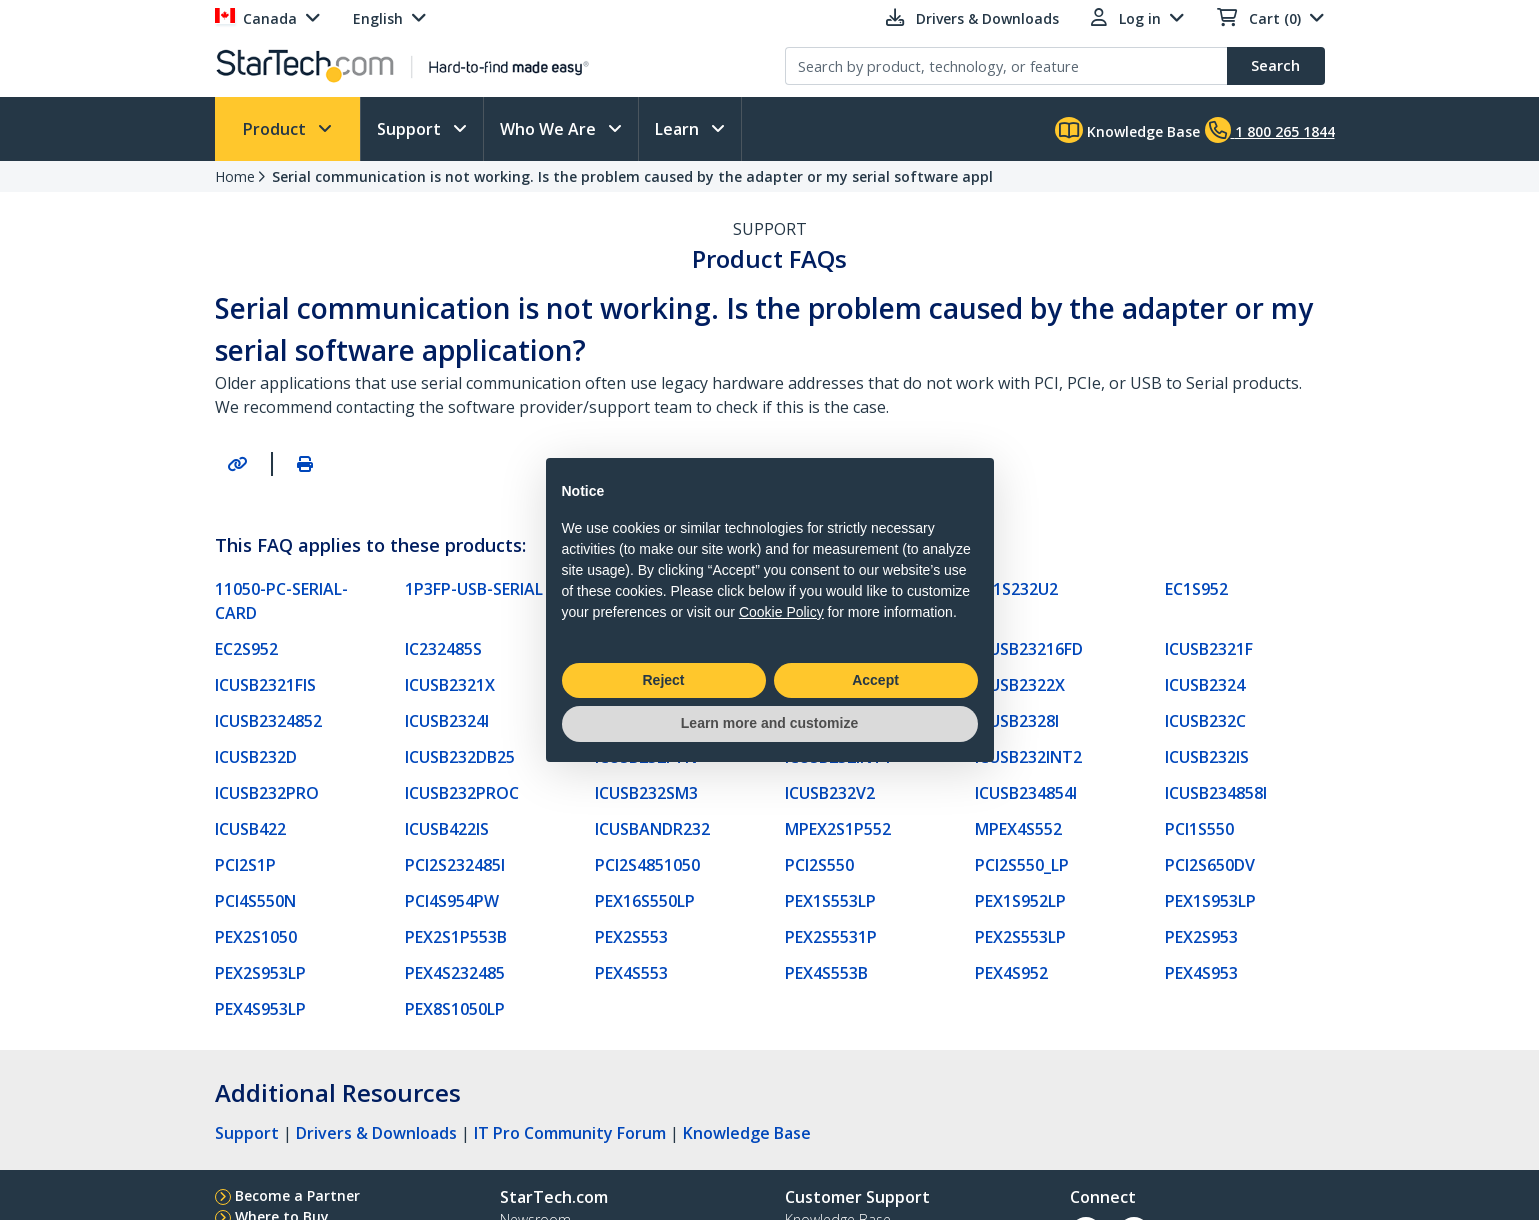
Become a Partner (297, 1195)
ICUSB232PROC (462, 793)
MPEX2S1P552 (838, 829)
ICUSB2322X (1020, 685)
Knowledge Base (1127, 130)
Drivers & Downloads (376, 1133)
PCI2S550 (819, 865)
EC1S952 (1196, 589)
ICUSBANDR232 (652, 829)
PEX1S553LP (830, 901)
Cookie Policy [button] (781, 612)
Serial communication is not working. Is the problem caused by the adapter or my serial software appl (632, 176)
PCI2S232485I (455, 865)
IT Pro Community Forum (570, 1133)
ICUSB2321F (1209, 649)
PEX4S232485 (455, 973)
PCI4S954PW (452, 901)
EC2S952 (246, 649)
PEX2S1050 (256, 937)
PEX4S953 (1201, 973)
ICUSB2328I (1017, 721)
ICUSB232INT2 (1028, 757)
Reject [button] (663, 680)
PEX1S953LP (1210, 901)
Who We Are (550, 129)
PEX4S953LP (260, 1009)
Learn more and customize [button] (769, 723)
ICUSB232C (1205, 721)
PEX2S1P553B (456, 937)
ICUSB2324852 (268, 721)
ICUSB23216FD (1029, 649)
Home (235, 176)
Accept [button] (875, 680)
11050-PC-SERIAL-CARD (281, 601)
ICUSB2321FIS (265, 685)
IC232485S (443, 649)
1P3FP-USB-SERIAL (474, 589)
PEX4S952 (1011, 973)
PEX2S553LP (1020, 937)
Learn (679, 129)
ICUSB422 (250, 829)
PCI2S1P (245, 865)
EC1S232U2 (1016, 589)
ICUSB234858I (1216, 793)
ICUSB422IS (447, 829)
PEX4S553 (631, 973)
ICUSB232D (256, 757)
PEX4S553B (826, 973)
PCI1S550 (1199, 829)
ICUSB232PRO (267, 793)
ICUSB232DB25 (460, 757)
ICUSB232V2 (830, 793)
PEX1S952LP (1020, 901)
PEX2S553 (631, 937)
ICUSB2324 (1205, 685)
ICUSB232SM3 (646, 793)
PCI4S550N (255, 901)
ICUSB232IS (1207, 757)
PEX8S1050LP (455, 1009)
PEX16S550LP (645, 901)
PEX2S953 (1201, 937)
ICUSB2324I (447, 721)
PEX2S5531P (831, 937)
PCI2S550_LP (1022, 865)
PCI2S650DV (1210, 865)
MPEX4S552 (1018, 829)
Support (411, 129)
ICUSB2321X (450, 685)
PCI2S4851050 (647, 865)
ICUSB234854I (1026, 793)
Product (276, 129)
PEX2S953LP (260, 973)
